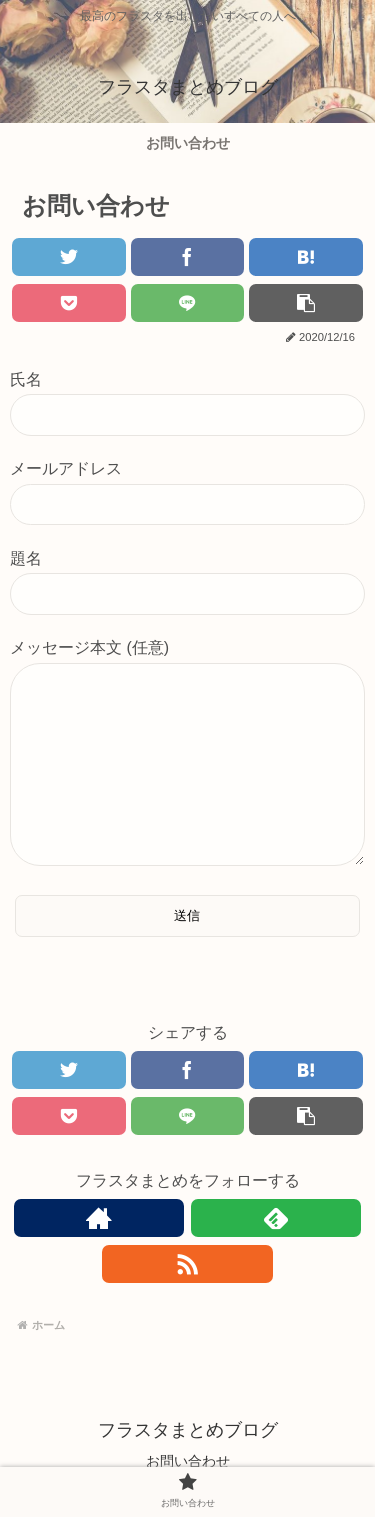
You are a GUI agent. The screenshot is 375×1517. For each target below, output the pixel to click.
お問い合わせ (188, 1461)
